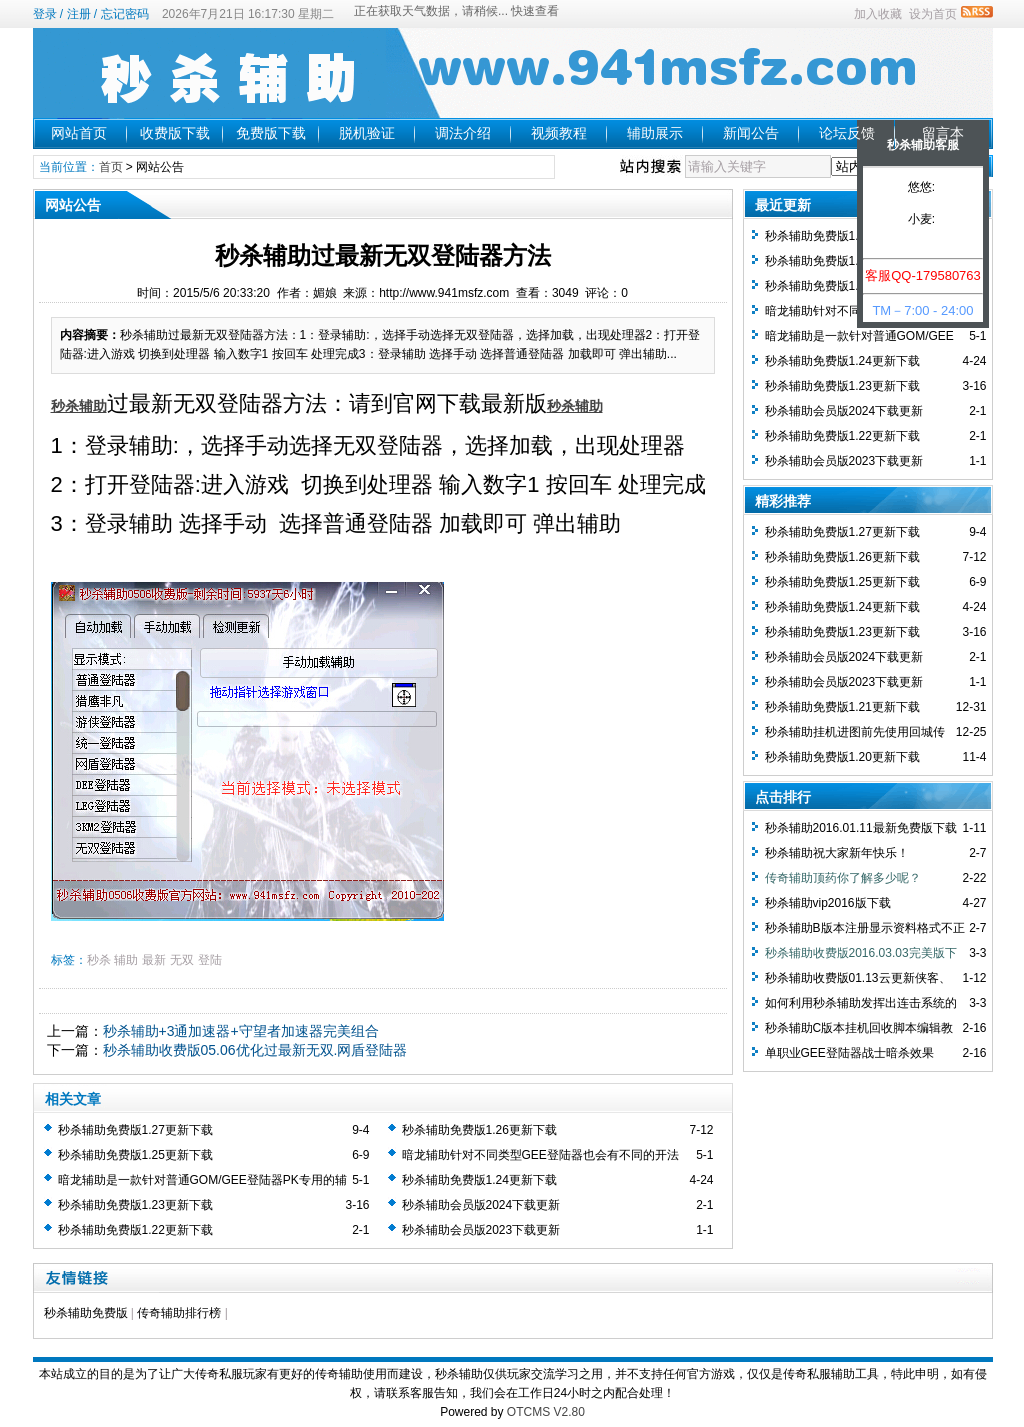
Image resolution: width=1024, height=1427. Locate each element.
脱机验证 (367, 133)
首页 (111, 167)
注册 (79, 14)
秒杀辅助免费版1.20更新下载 (842, 757)
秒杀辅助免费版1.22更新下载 (135, 1230)
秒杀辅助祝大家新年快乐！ (837, 853)
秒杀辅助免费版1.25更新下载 (135, 1155)
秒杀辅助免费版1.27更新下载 (135, 1130)
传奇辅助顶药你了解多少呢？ (843, 878)
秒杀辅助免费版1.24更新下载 (479, 1180)
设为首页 (933, 14)
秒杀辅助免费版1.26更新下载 (479, 1130)
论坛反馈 (847, 133)
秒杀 (99, 960)
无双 (182, 960)
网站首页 (79, 133)
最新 (154, 960)
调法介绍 (463, 133)
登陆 (210, 960)
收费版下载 (175, 133)
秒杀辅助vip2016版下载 (828, 903)
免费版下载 (271, 133)
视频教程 (559, 133)
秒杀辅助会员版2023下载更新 (481, 1230)
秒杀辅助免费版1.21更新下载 (842, 707)
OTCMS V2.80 (546, 1412)
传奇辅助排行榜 (179, 1313)
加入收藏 (878, 14)
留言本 (943, 133)
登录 (45, 14)
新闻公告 (751, 133)
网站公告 (160, 167)
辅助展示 (655, 133)
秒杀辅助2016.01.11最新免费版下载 (861, 828)
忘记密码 (125, 14)
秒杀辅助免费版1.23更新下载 (135, 1205)
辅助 (126, 960)
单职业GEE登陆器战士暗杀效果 (849, 1053)
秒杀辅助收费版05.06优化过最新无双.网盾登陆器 (255, 1050)
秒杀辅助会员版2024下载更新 (481, 1205)
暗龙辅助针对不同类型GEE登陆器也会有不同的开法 (540, 1155)
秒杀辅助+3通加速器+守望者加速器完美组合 (241, 1031)
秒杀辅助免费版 (86, 1313)
